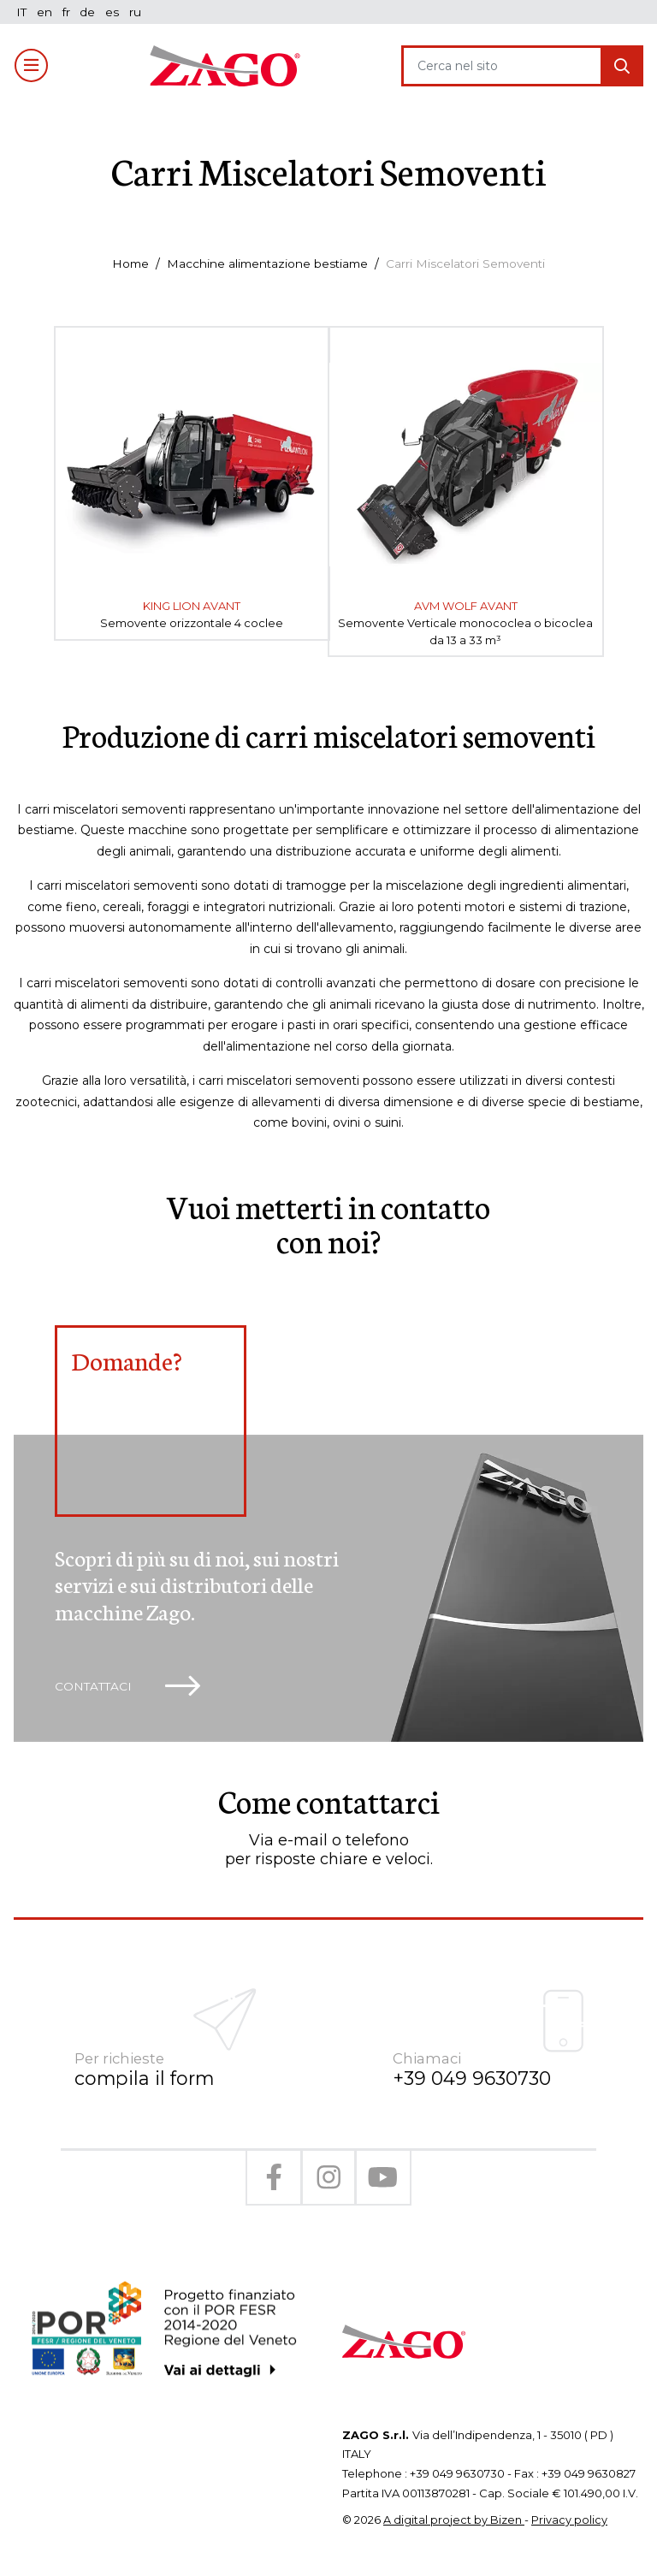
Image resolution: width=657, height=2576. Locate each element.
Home (126, 263)
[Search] (502, 65)
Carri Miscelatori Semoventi (469, 263)
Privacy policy (569, 2505)
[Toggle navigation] (32, 66)
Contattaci (129, 1688)
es (114, 12)
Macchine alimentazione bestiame (266, 263)
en (45, 12)
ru (138, 12)
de (90, 12)
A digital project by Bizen (453, 2505)
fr (67, 12)
